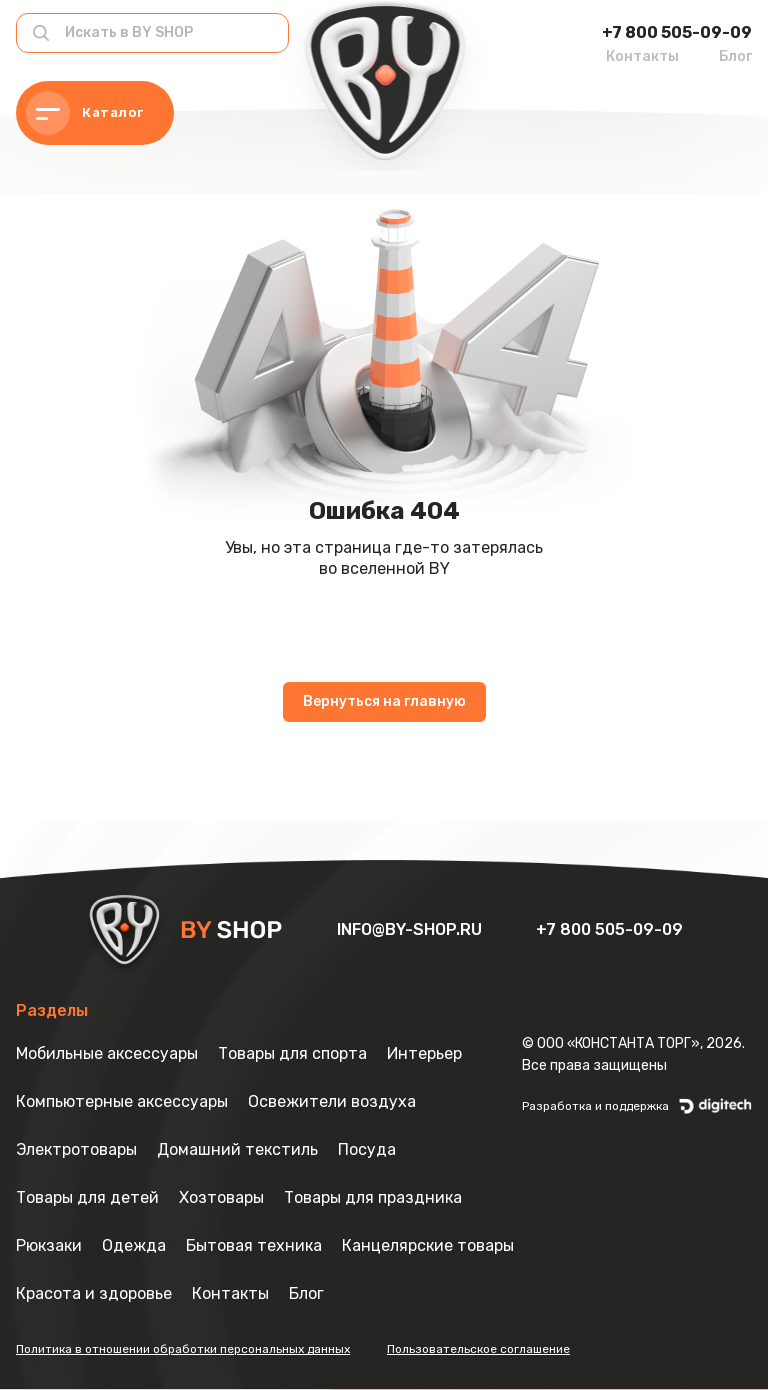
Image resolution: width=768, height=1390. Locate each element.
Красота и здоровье (94, 1293)
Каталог (85, 113)
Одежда (134, 1245)
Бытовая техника (254, 1245)
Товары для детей (87, 1197)
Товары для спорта (292, 1053)
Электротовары (76, 1149)
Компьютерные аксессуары (122, 1101)
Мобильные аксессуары (107, 1053)
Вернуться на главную (384, 701)
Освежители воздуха (332, 1101)
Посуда (367, 1149)
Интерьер (424, 1053)
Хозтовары (221, 1197)
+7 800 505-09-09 (677, 32)
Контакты (642, 56)
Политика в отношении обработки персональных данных (183, 1349)
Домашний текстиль (237, 1149)
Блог (735, 56)
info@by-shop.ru (411, 929)
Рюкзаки (49, 1245)
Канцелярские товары (428, 1245)
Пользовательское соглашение (478, 1349)
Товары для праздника (373, 1197)
